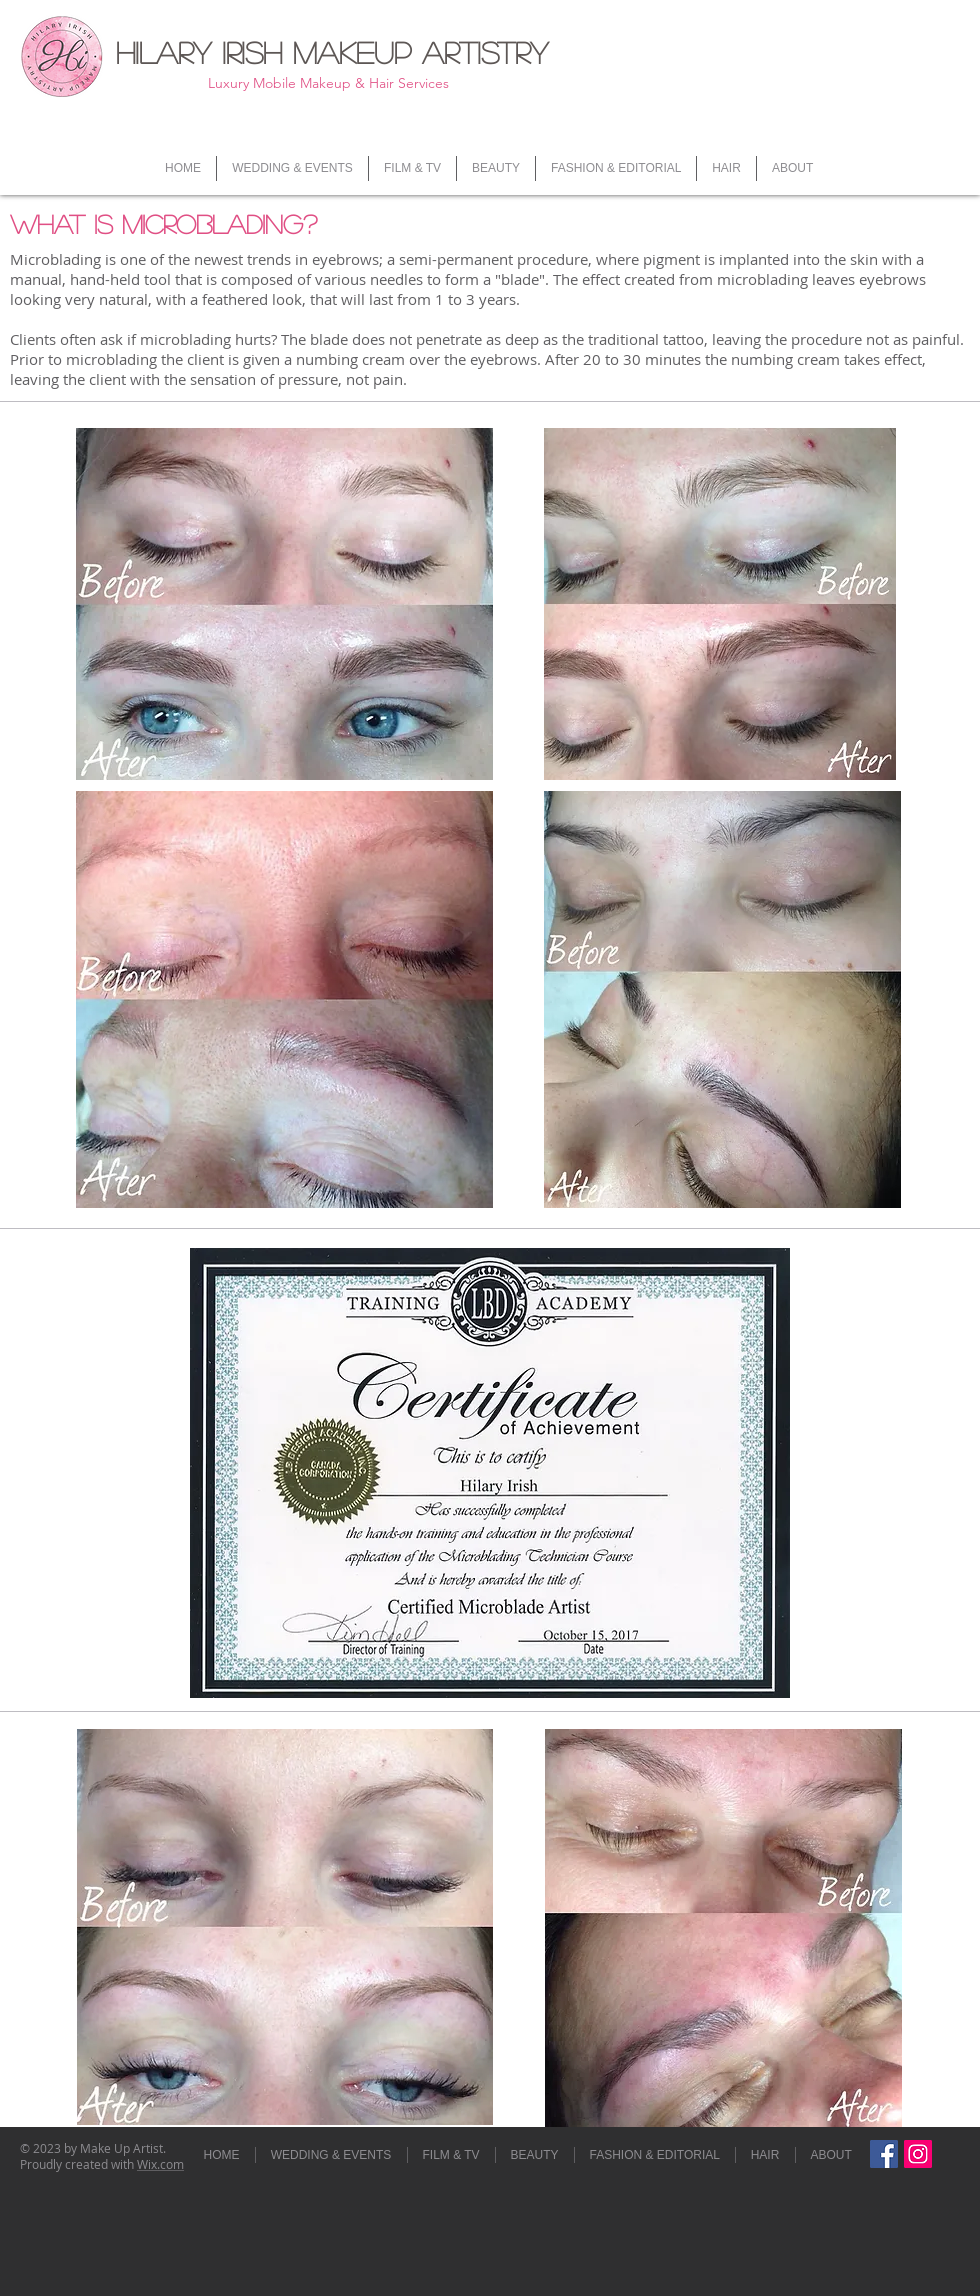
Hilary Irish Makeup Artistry (332, 52)
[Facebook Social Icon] (884, 2154)
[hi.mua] (918, 2154)
